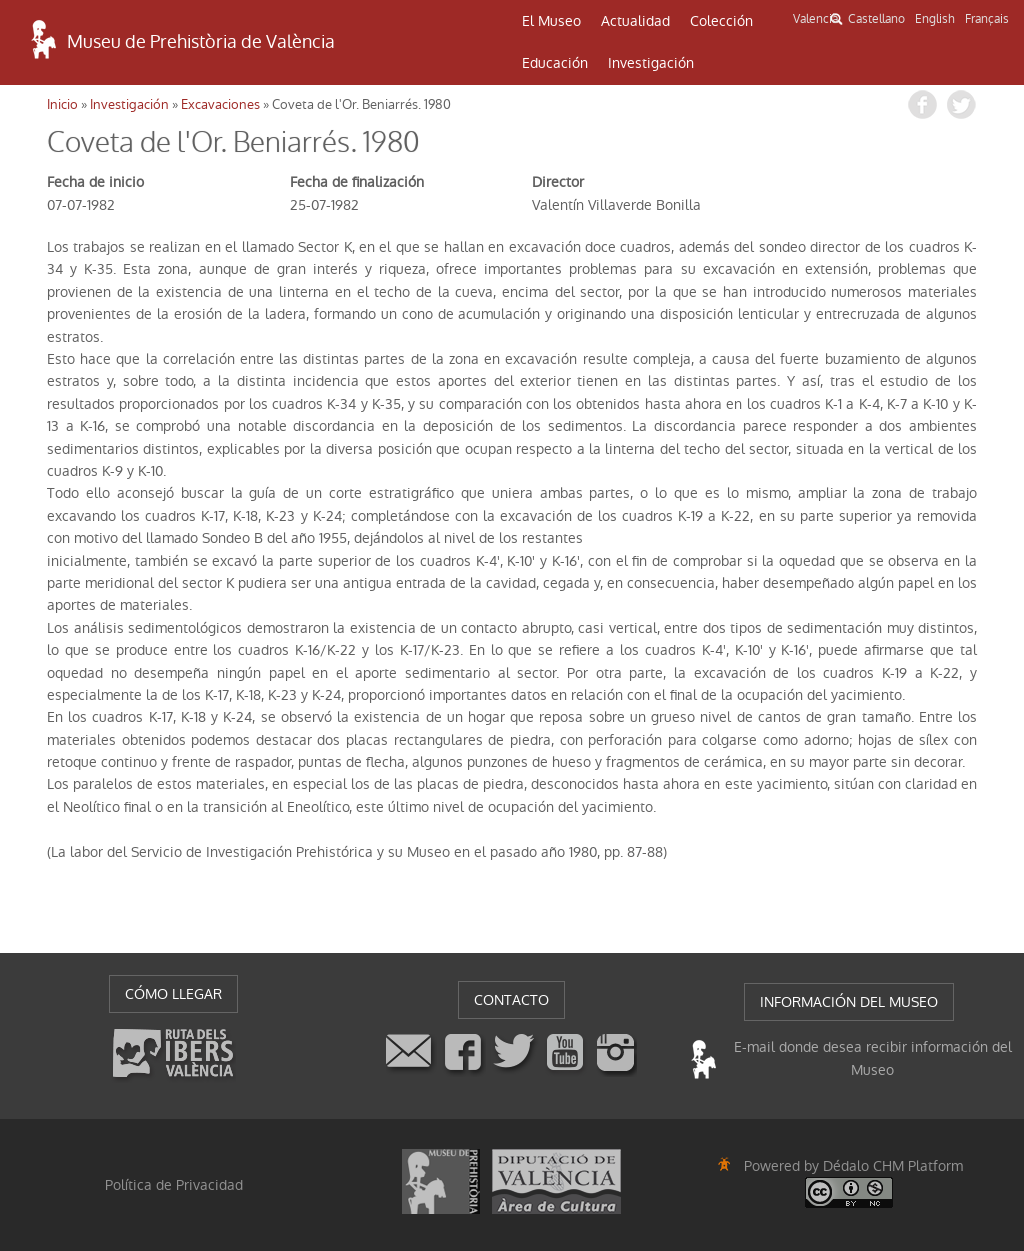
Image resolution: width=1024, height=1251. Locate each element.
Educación (555, 63)
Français (987, 19)
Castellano (876, 19)
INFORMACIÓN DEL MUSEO (849, 1002)
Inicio (62, 104)
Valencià (815, 19)
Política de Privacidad (174, 1185)
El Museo (551, 21)
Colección (721, 21)
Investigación (651, 63)
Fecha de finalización (357, 182)
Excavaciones (220, 104)
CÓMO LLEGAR (173, 994)
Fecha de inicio (95, 182)
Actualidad (635, 21)
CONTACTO (511, 1000)
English (935, 19)
